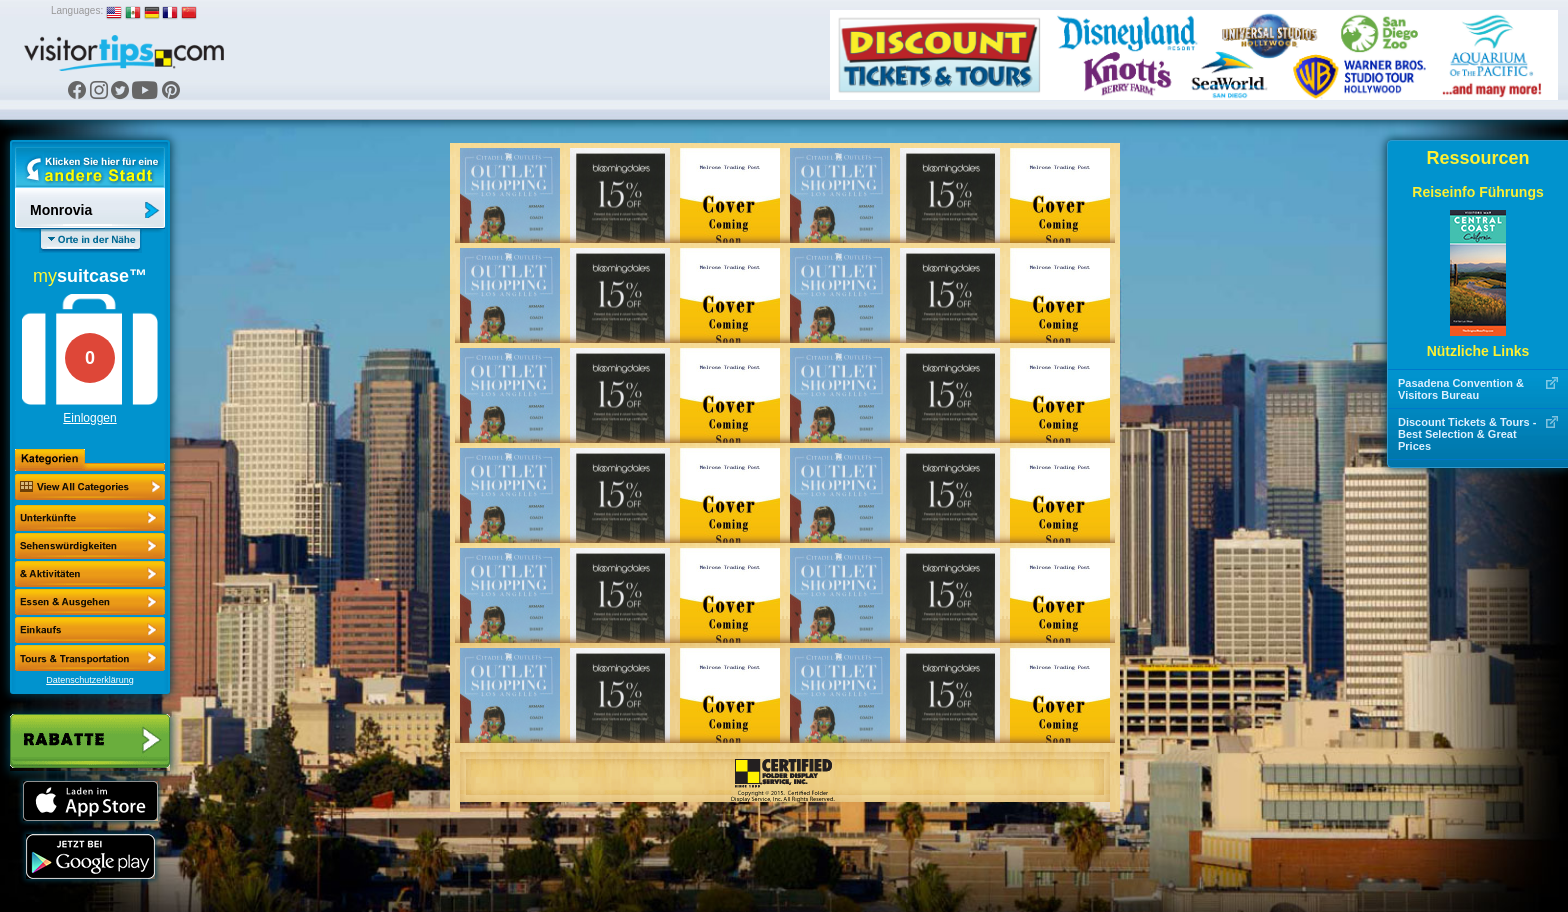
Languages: (77, 10)
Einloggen (89, 418)
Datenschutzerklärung (90, 680)
